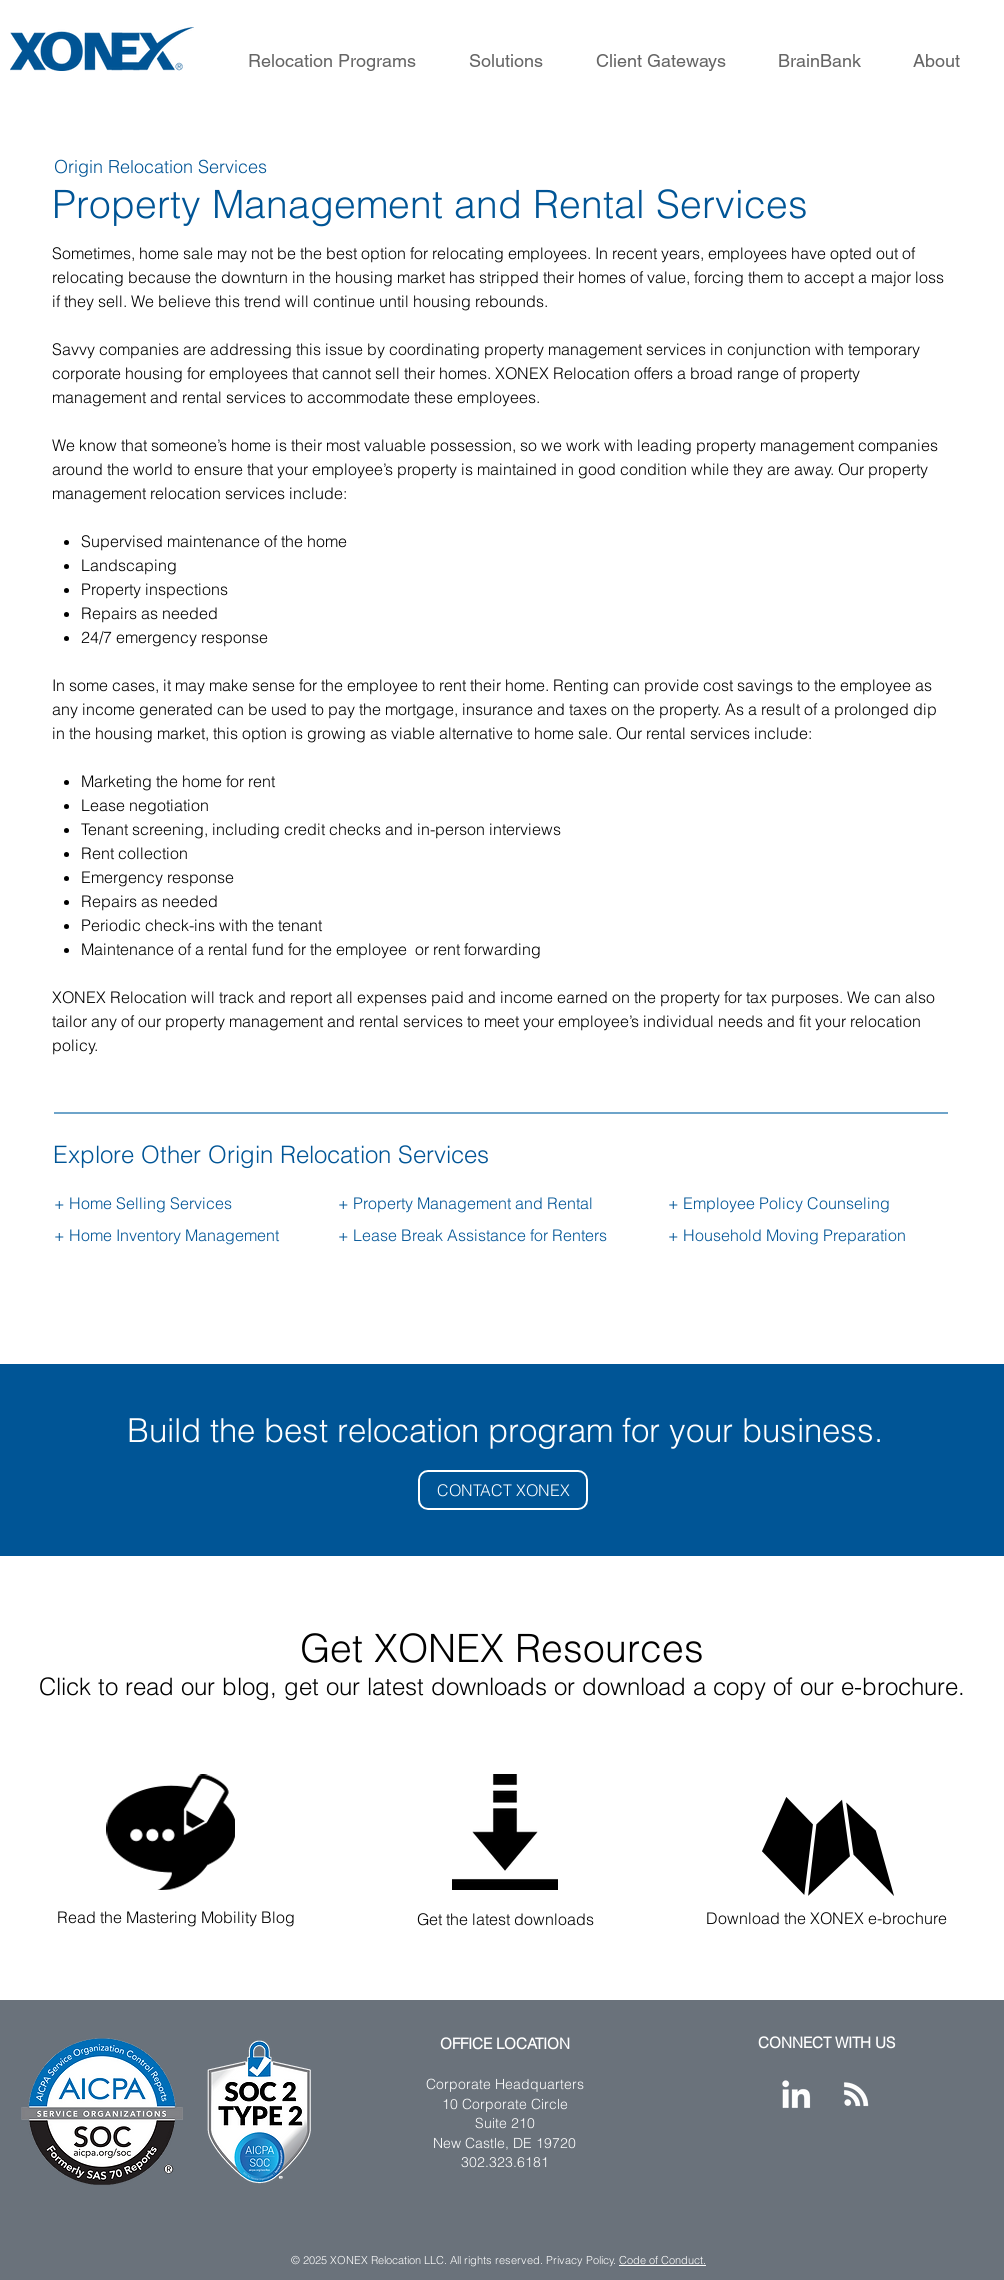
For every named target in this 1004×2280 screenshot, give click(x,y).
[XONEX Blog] (856, 2094)
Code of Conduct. (662, 2260)
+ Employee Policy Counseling (779, 1203)
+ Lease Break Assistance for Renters (472, 1235)
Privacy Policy (580, 2260)
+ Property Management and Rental (465, 1203)
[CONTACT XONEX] (503, 1490)
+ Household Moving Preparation (787, 1235)
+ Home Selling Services (143, 1203)
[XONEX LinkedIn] (796, 2094)
